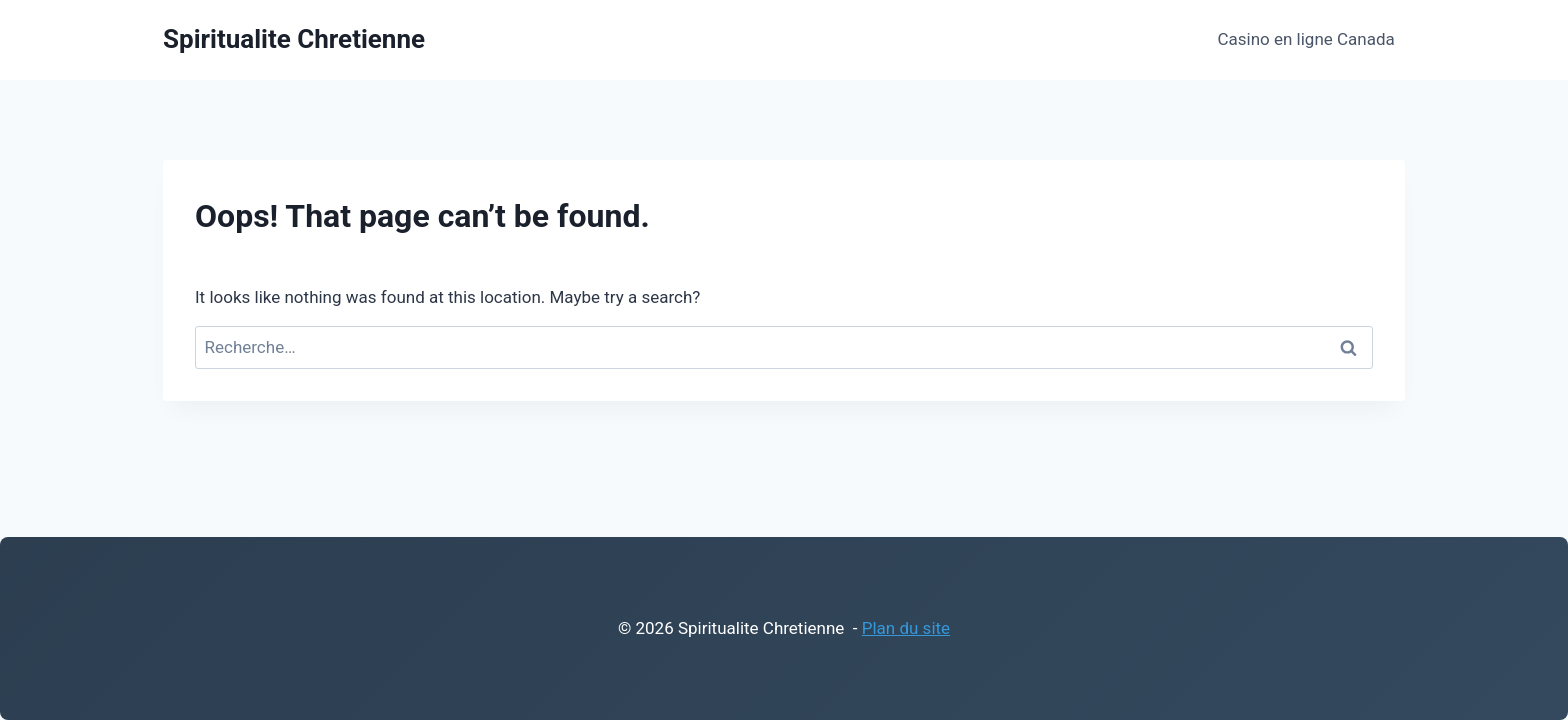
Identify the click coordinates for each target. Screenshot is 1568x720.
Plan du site (906, 628)
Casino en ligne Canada (1305, 39)
